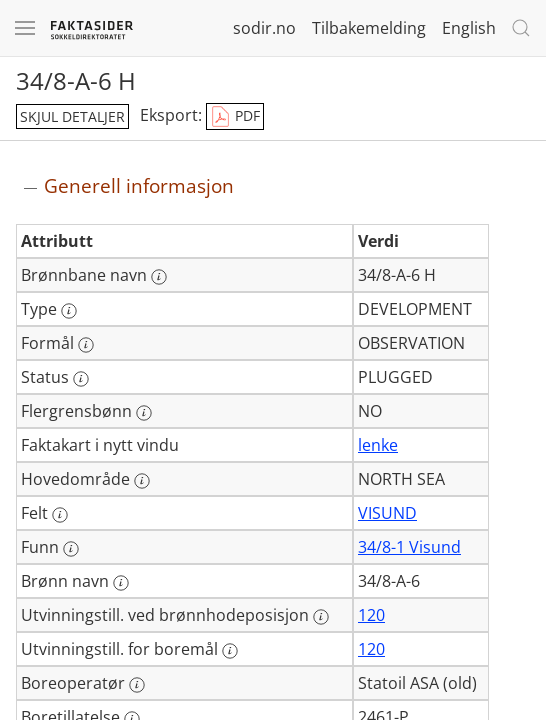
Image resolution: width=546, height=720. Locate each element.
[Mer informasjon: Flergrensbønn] (144, 413)
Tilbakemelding (369, 28)
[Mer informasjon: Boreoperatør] (137, 685)
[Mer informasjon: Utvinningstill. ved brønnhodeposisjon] (321, 617)
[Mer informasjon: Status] (81, 379)
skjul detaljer (72, 116)
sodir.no (264, 28)
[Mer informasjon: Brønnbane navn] (159, 277)
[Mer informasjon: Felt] (60, 515)
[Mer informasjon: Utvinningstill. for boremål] (230, 651)
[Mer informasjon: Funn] (71, 549)
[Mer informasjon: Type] (69, 311)
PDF (235, 117)
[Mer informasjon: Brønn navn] (121, 583)
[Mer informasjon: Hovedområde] (142, 481)
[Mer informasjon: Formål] (86, 345)
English (469, 28)
